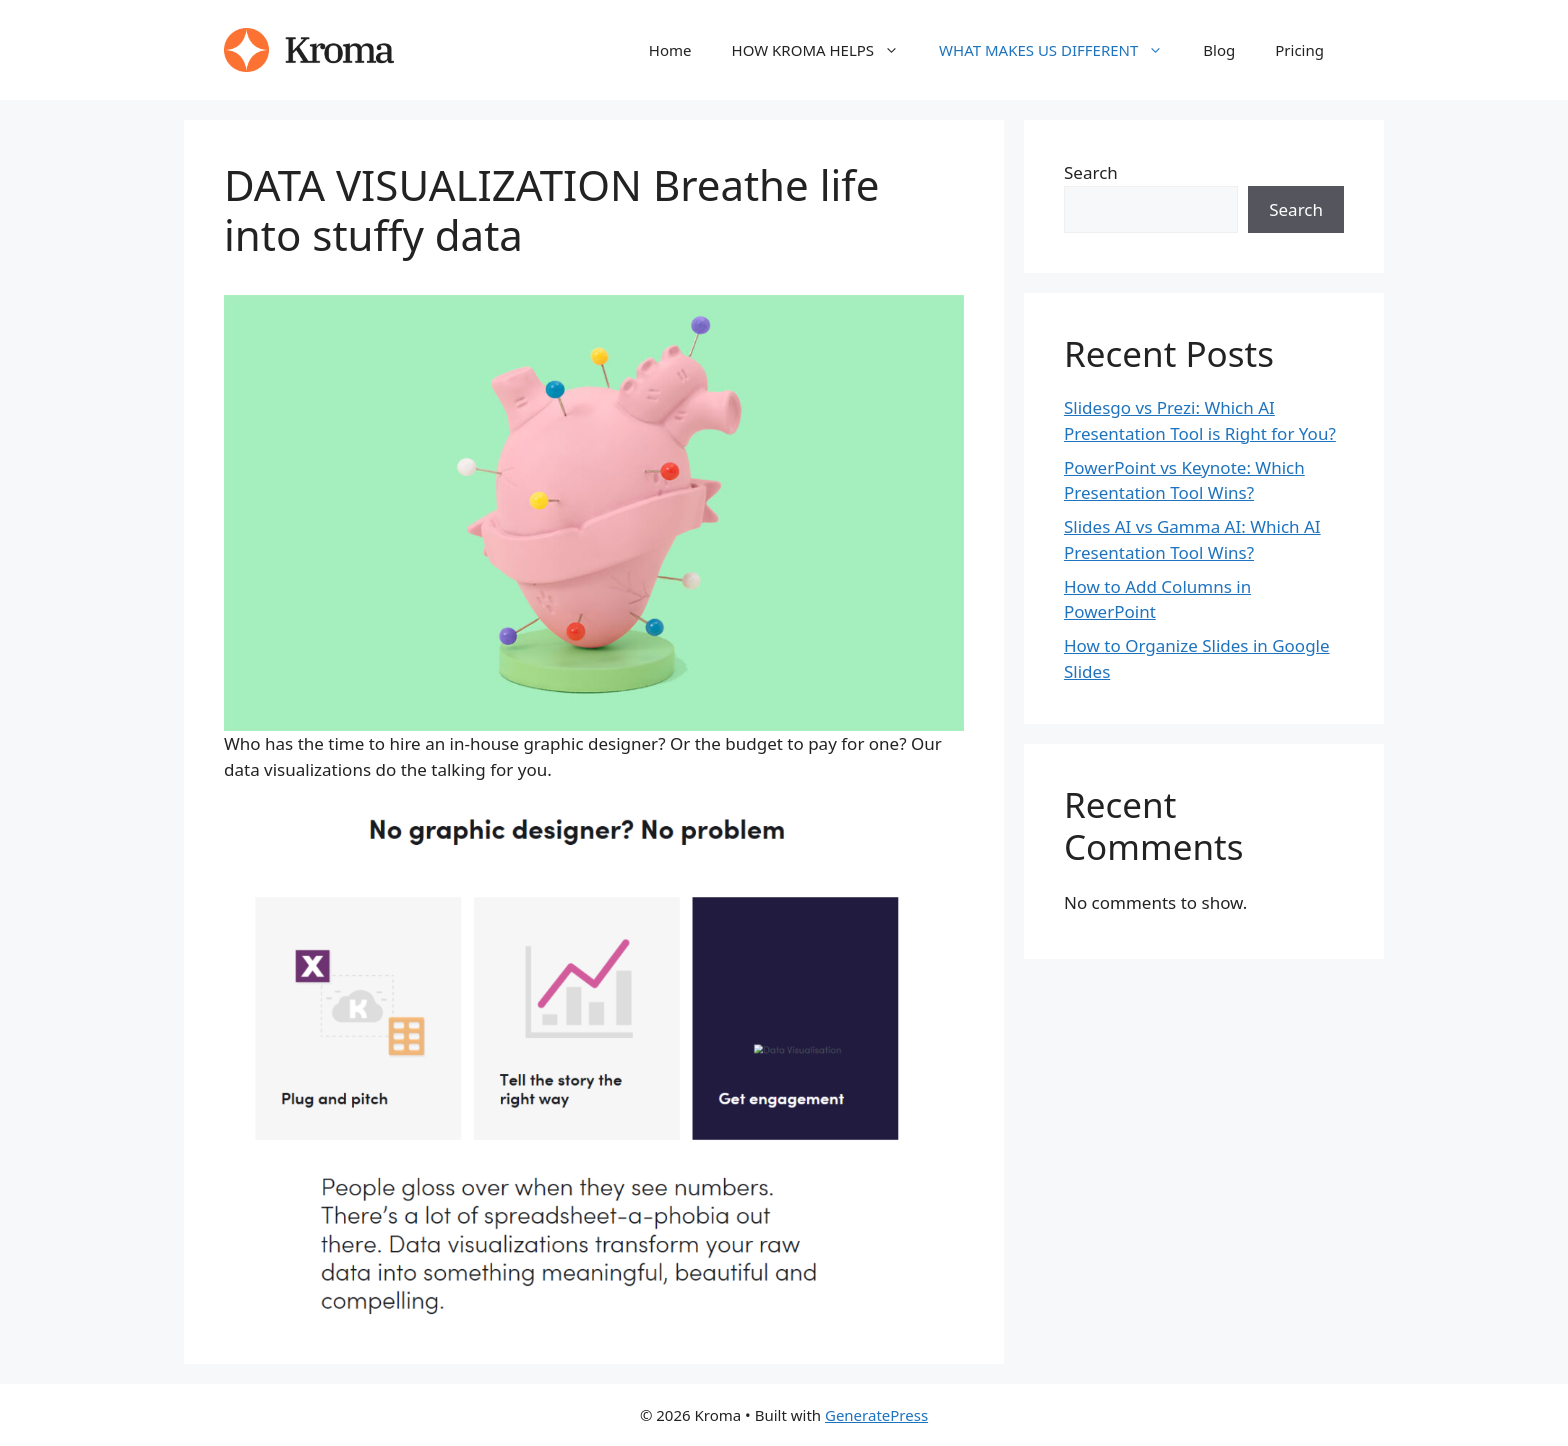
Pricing (1299, 50)
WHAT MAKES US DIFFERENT (1061, 50)
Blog (1219, 50)
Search (1091, 172)
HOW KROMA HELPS (826, 50)
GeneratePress (876, 1415)
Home (670, 50)
